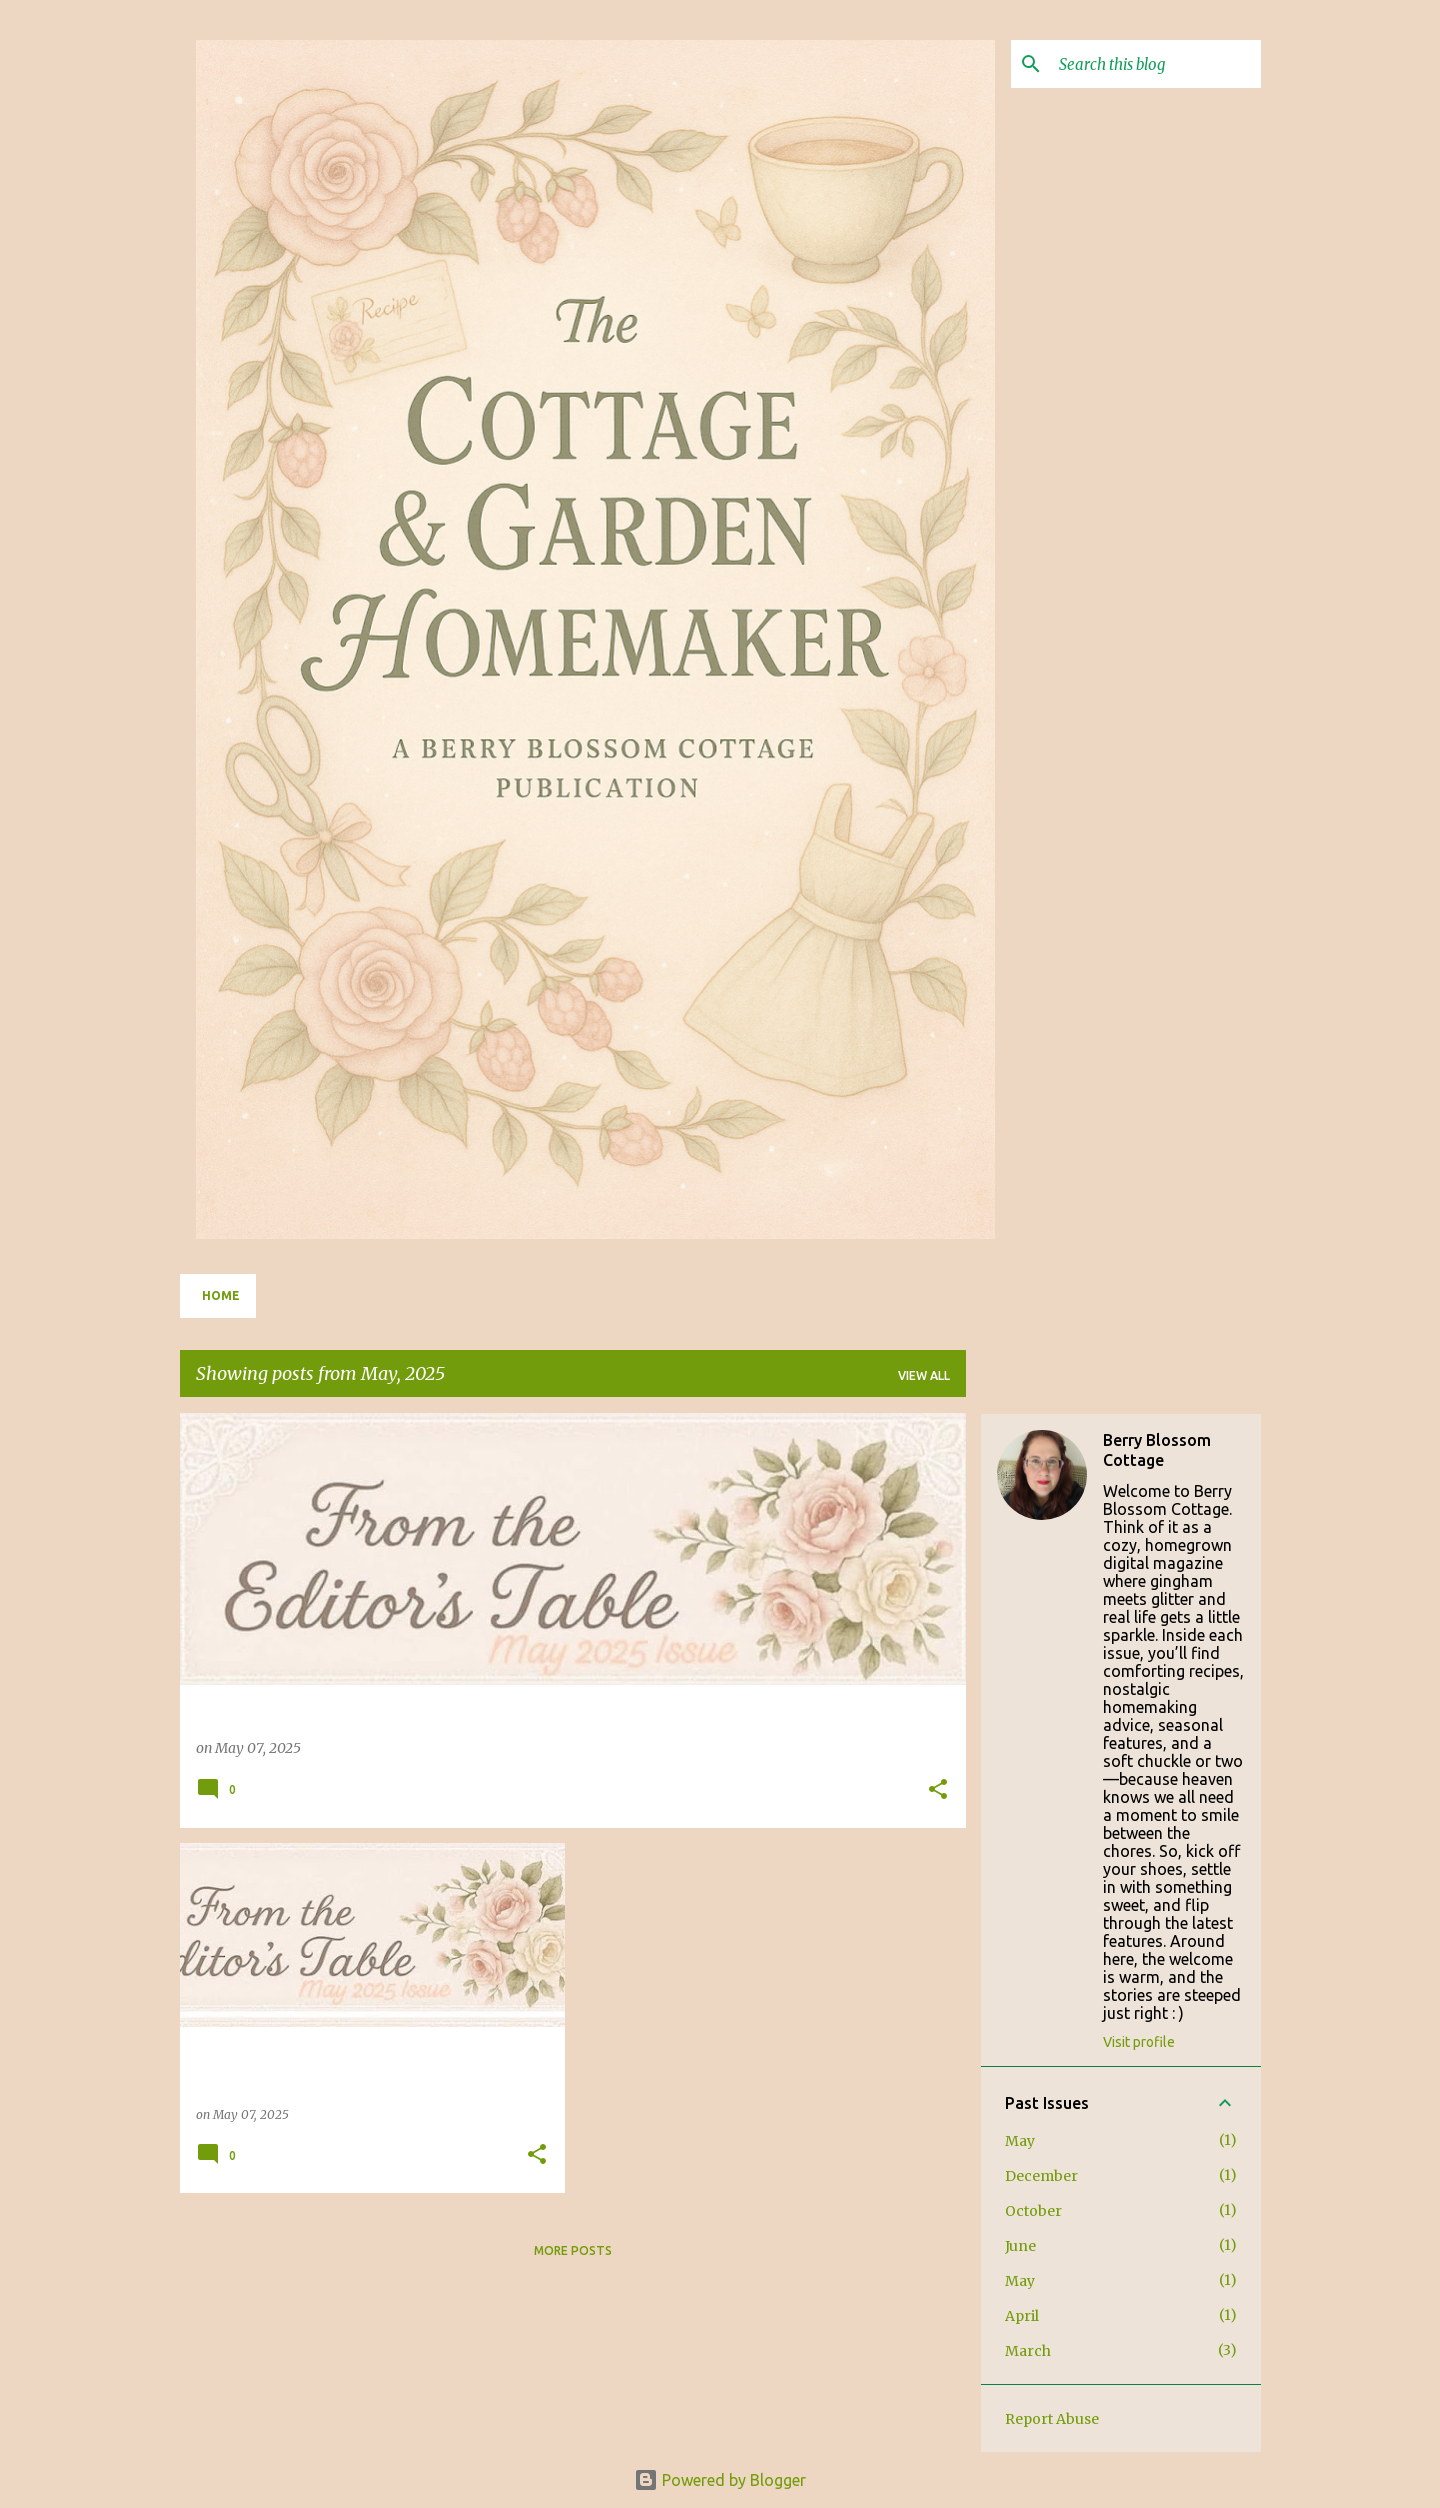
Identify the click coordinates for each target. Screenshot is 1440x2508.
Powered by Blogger (720, 2480)
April (1022, 2316)
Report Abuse (1052, 2419)
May (1020, 2141)
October (1033, 2211)
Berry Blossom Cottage (1157, 1450)
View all (924, 1375)
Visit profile (1139, 2042)
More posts (573, 2250)
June (1020, 2246)
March (1028, 2351)
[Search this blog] (1156, 64)
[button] (938, 1790)
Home (221, 1295)
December (1041, 2176)
